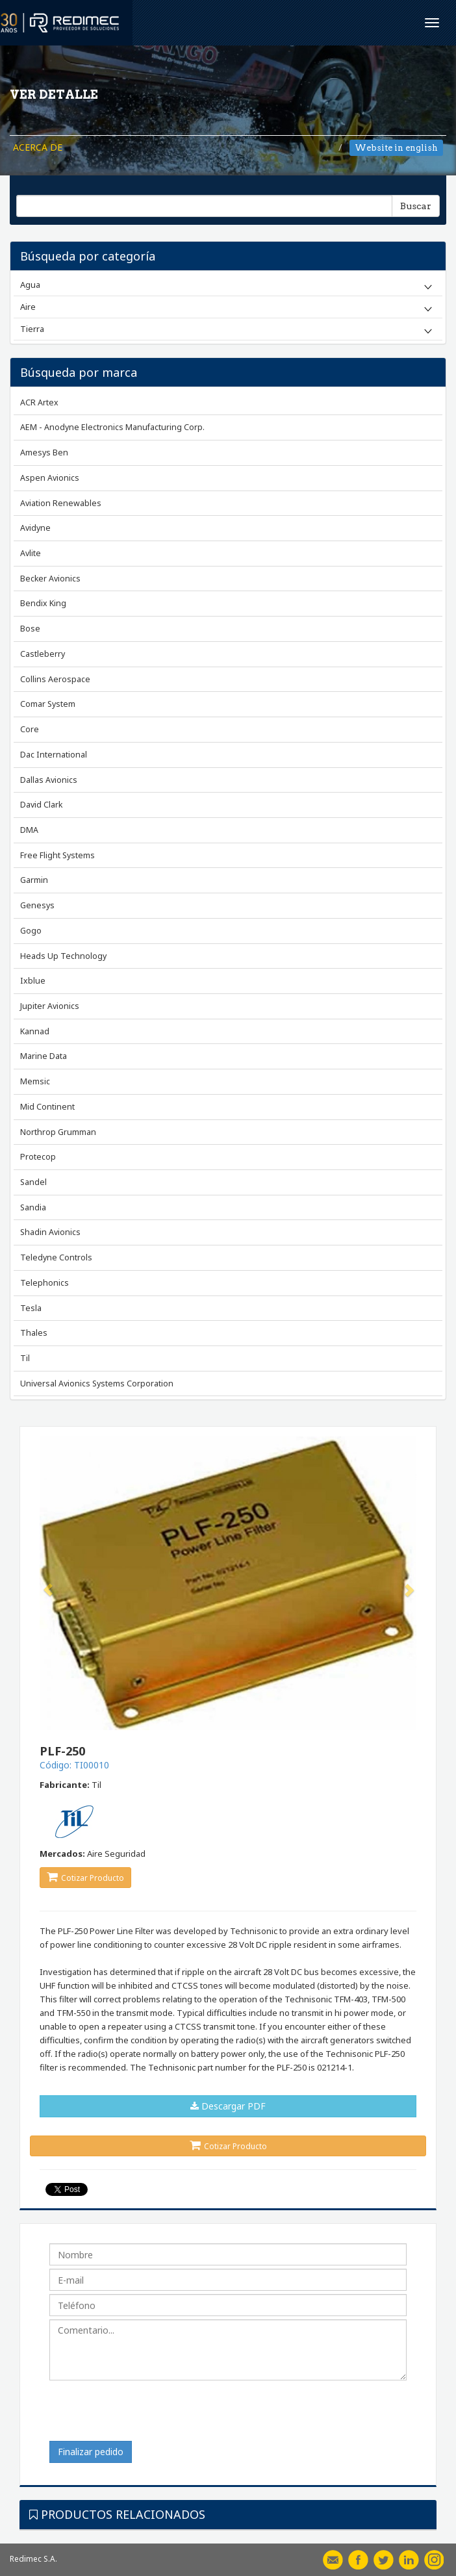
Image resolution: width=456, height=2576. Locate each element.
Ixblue (32, 980)
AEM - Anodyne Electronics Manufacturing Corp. (112, 427)
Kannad (34, 1031)
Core (29, 729)
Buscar (415, 206)
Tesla (31, 1308)
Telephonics (44, 1282)
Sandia (33, 1207)
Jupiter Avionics (49, 1006)
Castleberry (42, 653)
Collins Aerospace (55, 679)
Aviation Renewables (60, 503)
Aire (28, 306)
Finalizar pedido (90, 2451)
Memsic (35, 1081)
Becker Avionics (50, 578)
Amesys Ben (44, 452)
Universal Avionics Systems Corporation (96, 1383)
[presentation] (148, 2415)
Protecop (38, 1156)
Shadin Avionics (50, 1232)
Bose (30, 628)
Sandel (33, 1182)
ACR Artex (39, 402)
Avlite (30, 553)
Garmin (34, 880)
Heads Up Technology (63, 956)
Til (25, 1358)
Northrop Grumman (58, 1132)
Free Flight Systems (57, 855)
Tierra (32, 329)
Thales (33, 1332)
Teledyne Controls (56, 1257)
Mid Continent (47, 1106)
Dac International (53, 754)
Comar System (47, 703)
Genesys (37, 905)
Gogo (31, 930)
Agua (30, 284)
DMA (29, 829)
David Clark (41, 804)
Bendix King (43, 603)
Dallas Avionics (48, 779)
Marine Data (43, 1056)
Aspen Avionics (49, 477)
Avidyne (35, 527)
